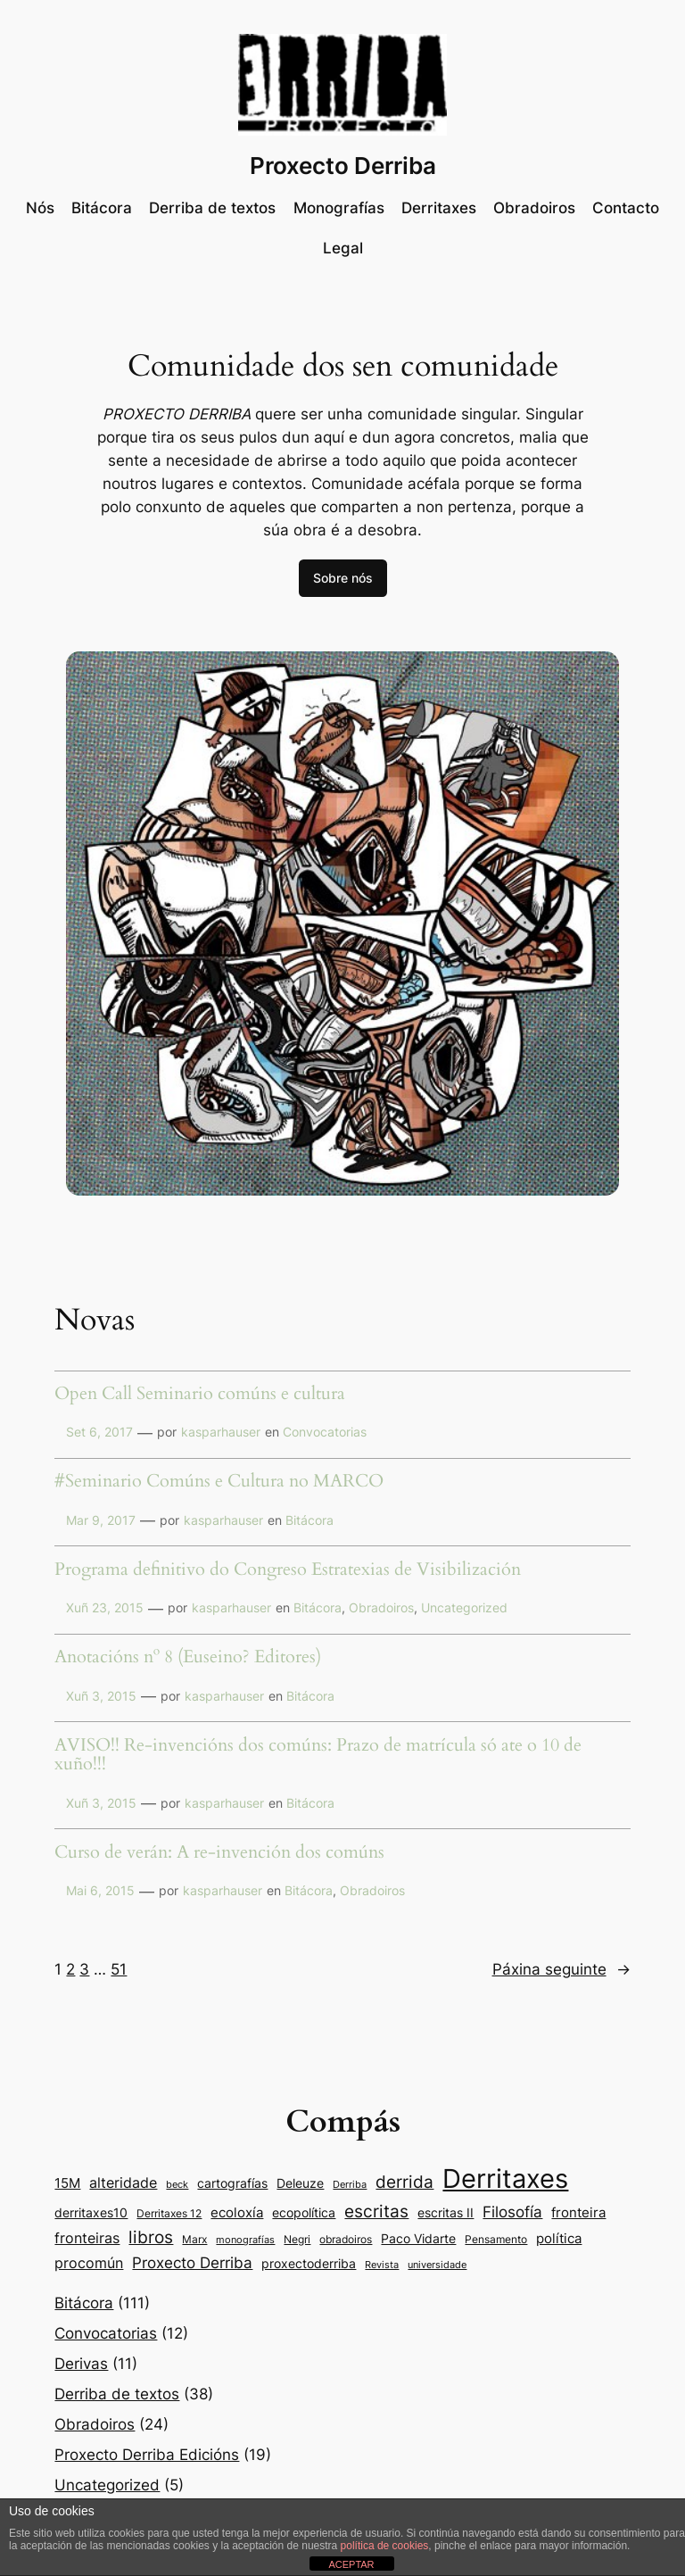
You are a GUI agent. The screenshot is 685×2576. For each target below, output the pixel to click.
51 (119, 1969)
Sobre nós (343, 577)
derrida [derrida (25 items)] (404, 2182)
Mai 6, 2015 (100, 1890)
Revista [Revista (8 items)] (382, 2264)
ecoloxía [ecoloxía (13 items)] (236, 2213)
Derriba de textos (116, 2394)
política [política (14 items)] (559, 2238)
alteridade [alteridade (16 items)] (123, 2182)
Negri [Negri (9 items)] (297, 2239)
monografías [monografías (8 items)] (245, 2239)
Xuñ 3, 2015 (101, 1695)
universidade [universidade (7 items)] (437, 2265)
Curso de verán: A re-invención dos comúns (219, 1853)
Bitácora (309, 1520)
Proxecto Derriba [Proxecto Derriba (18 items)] (192, 2263)
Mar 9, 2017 (101, 1520)
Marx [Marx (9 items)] (194, 2239)
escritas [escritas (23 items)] (376, 2211)
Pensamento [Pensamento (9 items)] (496, 2239)
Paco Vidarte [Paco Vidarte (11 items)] (418, 2239)
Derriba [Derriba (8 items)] (350, 2184)
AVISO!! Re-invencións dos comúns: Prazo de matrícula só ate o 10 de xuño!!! (318, 1755)
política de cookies (385, 2545)
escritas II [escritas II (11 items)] (445, 2213)
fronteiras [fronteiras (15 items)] (87, 2238)
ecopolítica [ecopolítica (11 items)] (303, 2213)
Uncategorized (464, 1607)
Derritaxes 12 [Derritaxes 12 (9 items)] (169, 2213)
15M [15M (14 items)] (67, 2182)
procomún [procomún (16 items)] (88, 2263)
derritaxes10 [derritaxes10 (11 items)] (91, 2213)
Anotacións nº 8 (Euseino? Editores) (187, 1658)
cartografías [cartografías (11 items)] (232, 2183)
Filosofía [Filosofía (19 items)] (512, 2211)
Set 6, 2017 (99, 1431)
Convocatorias (325, 1431)
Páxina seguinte (561, 1969)
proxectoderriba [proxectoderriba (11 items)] (308, 2264)
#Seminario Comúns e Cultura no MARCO (219, 1482)
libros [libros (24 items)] (150, 2237)
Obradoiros (381, 1607)
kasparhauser (220, 1431)
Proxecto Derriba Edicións (146, 2455)
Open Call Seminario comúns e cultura (199, 1394)
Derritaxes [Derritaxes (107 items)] (505, 2178)
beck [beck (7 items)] (177, 2185)
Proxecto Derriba (343, 165)
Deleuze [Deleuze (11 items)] (300, 2183)
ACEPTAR (351, 2564)
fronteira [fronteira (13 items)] (578, 2213)
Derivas (81, 2364)
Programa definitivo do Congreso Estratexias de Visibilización (287, 1570)
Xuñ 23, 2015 (105, 1607)
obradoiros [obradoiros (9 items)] (345, 2239)
